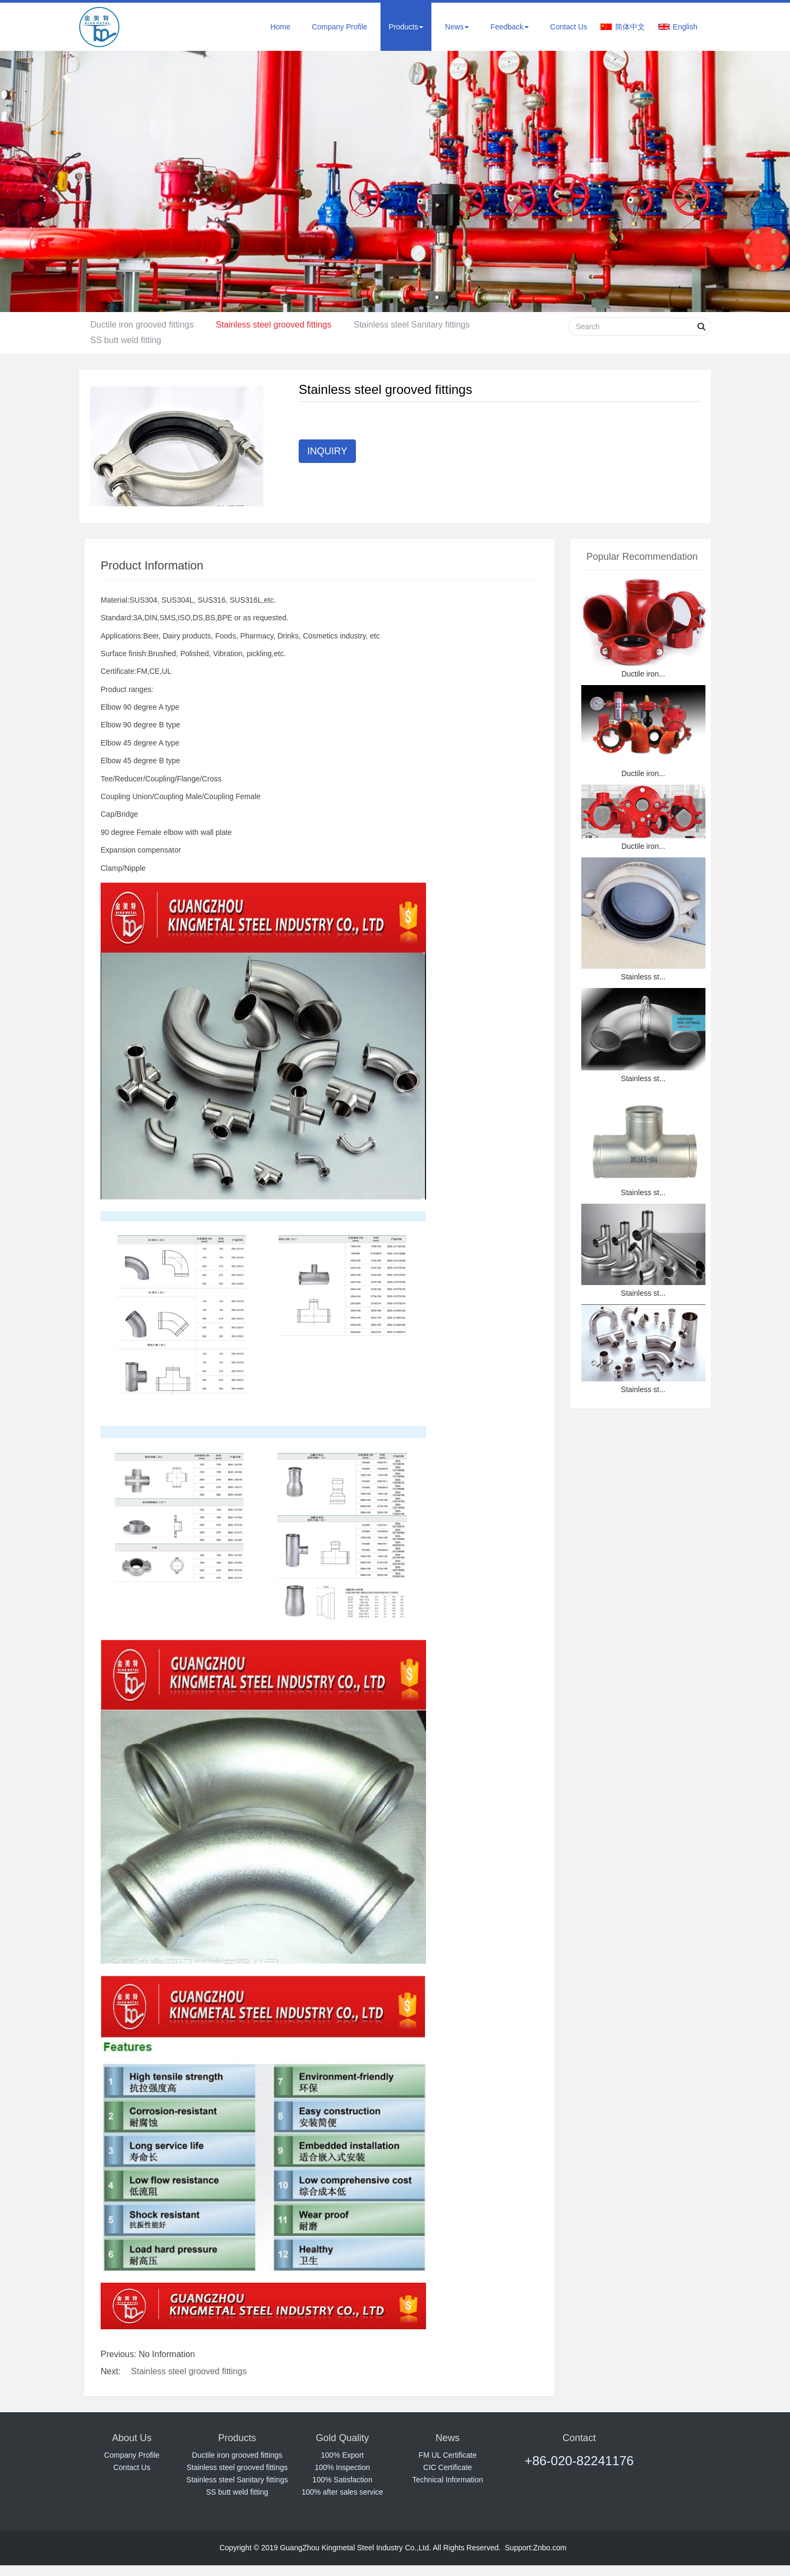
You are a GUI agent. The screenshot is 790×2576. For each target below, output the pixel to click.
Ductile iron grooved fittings (144, 324)
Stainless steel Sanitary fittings (423, 324)
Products (406, 26)
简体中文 (630, 26)
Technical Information (447, 2479)
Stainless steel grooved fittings (280, 324)
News (457, 26)
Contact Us (568, 26)
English (685, 26)
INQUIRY (327, 451)
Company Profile (340, 26)
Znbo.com (549, 2547)
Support (518, 2547)
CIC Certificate (447, 2467)
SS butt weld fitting (128, 340)
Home (280, 26)
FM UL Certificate (447, 2455)
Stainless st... (643, 976)
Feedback (509, 26)
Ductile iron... (643, 674)
